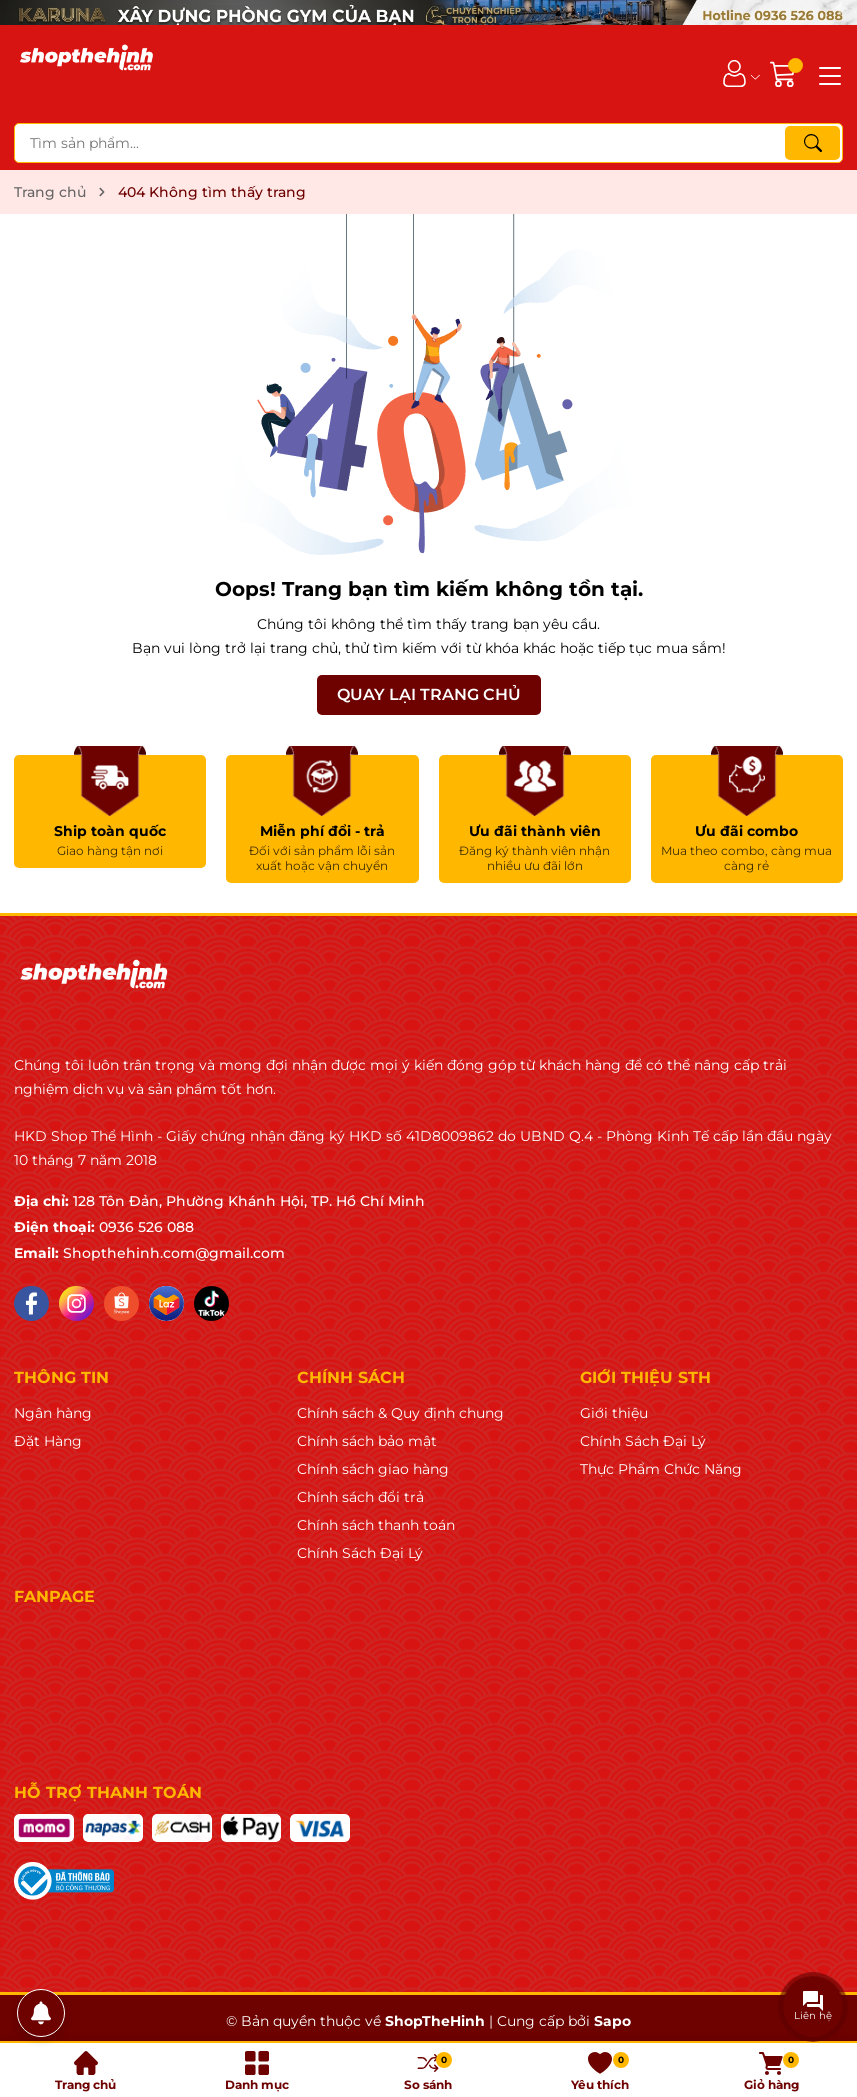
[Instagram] (76, 1303)
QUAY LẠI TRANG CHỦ (429, 694)
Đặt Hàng (48, 1441)
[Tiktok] (211, 1303)
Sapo (612, 2021)
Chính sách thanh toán (376, 1525)
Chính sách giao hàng (373, 1469)
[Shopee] (121, 1303)
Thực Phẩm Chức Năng (661, 1469)
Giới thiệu (614, 1413)
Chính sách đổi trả (360, 1497)
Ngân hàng (53, 1413)
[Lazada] (166, 1303)
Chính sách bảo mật (367, 1441)
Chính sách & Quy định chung (400, 1413)
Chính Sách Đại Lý (360, 1553)
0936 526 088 (146, 1227)
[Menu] (827, 74)
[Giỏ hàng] (785, 73)
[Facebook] (31, 1303)
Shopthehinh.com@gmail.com (174, 1253)
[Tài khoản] (734, 73)
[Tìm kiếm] (812, 143)
